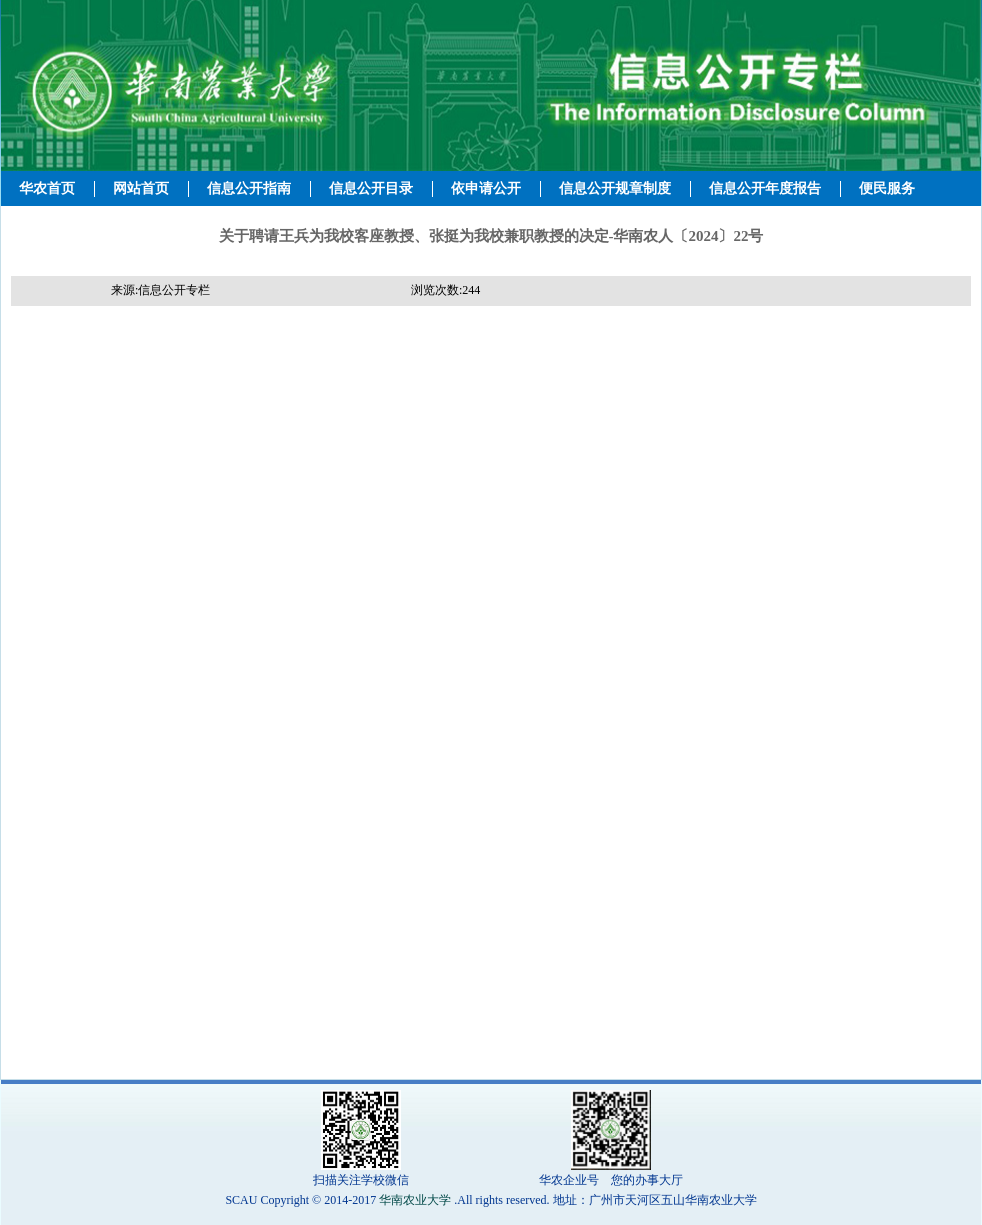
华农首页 (47, 188)
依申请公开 (486, 188)
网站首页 (141, 188)
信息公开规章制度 (615, 188)
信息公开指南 (249, 188)
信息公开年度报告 (765, 188)
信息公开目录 (371, 188)
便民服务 (887, 188)
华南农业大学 (415, 1200)
